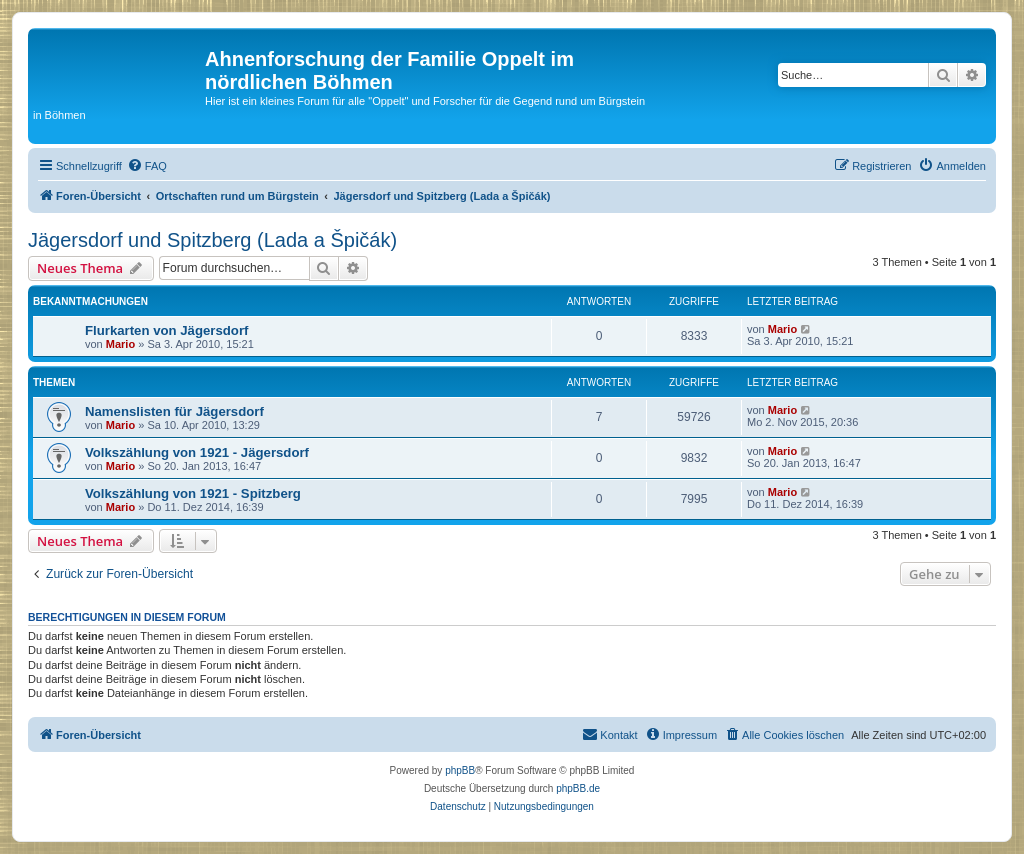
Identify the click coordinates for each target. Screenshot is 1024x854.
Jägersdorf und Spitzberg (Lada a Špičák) (212, 240)
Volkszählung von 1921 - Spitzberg (193, 493)
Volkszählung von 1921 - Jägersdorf (197, 452)
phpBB (460, 770)
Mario (120, 344)
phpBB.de (578, 788)
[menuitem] (147, 166)
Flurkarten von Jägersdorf (166, 330)
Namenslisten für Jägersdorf (174, 411)
